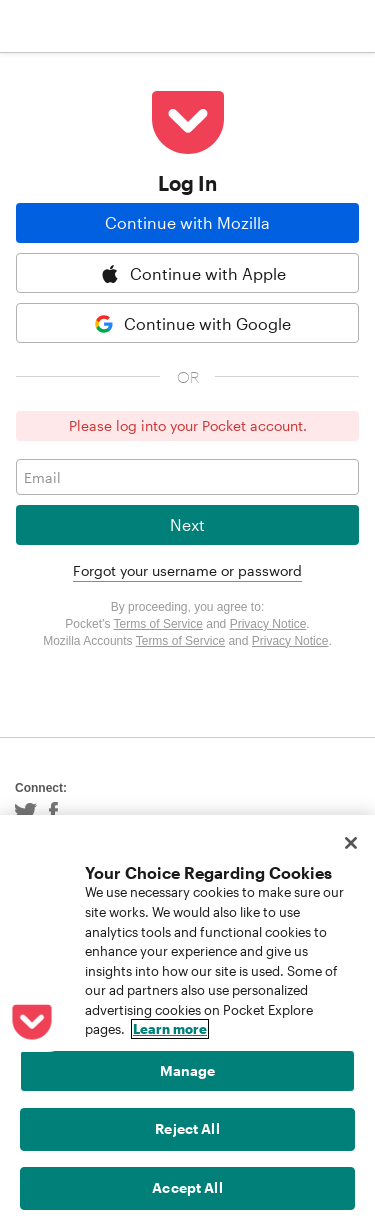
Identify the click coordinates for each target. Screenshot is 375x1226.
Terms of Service (158, 624)
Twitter (26, 812)
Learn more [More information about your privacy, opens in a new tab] (170, 1029)
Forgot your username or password (187, 570)
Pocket (90, 26)
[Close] (351, 843)
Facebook (53, 812)
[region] (187, 1020)
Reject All (187, 1128)
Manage (188, 1070)
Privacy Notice (268, 624)
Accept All (187, 1187)
